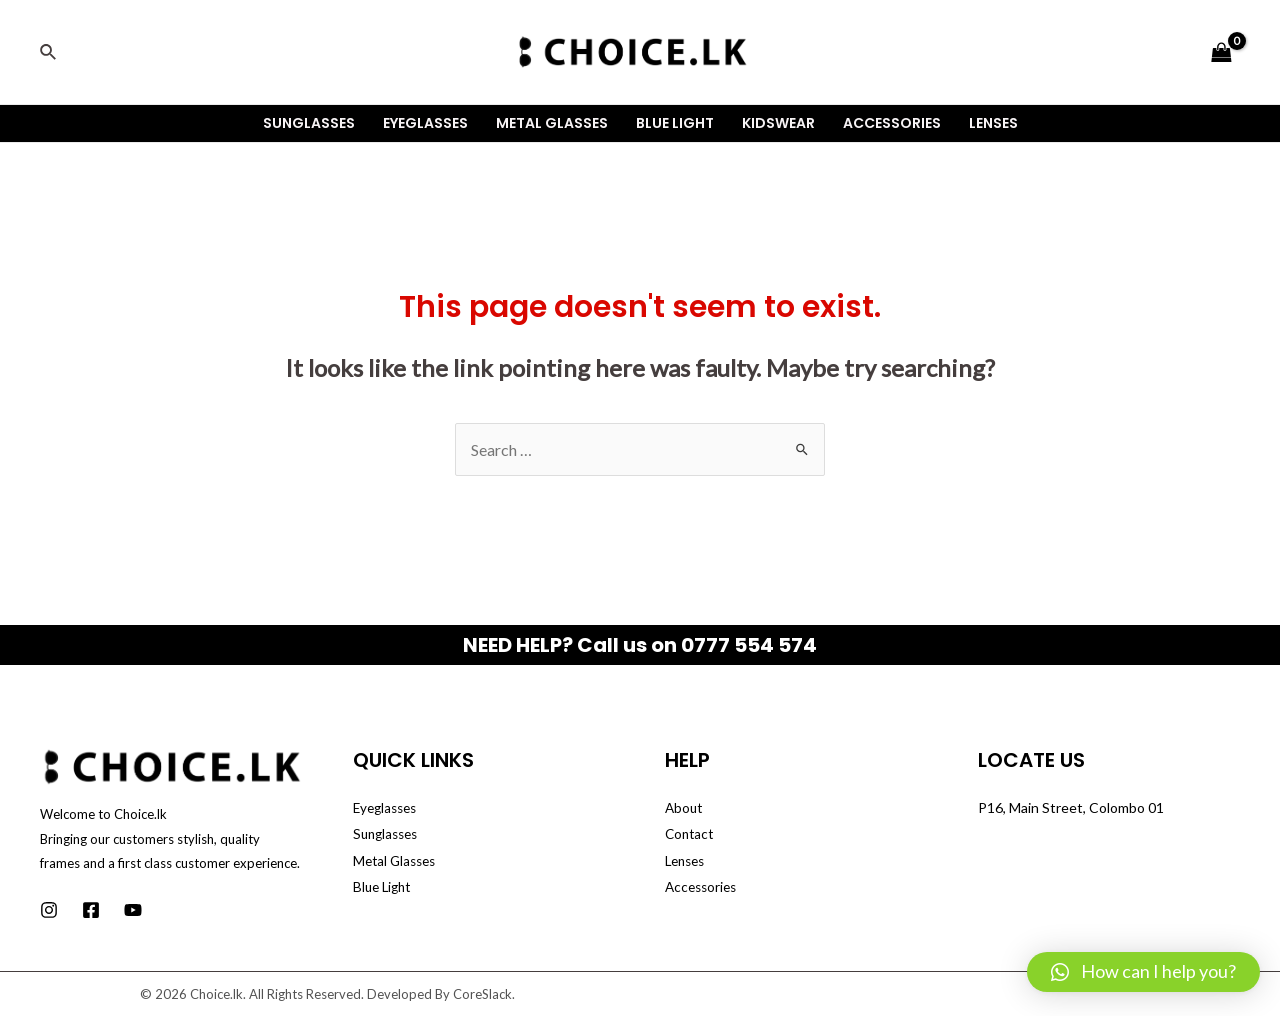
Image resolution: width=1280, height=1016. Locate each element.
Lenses (993, 123)
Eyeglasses (425, 123)
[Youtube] (133, 910)
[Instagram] (49, 910)
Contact (691, 833)
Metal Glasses (552, 123)
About (685, 807)
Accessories (892, 123)
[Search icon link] (49, 52)
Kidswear (778, 123)
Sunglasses (309, 123)
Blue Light (675, 123)
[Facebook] (91, 910)
